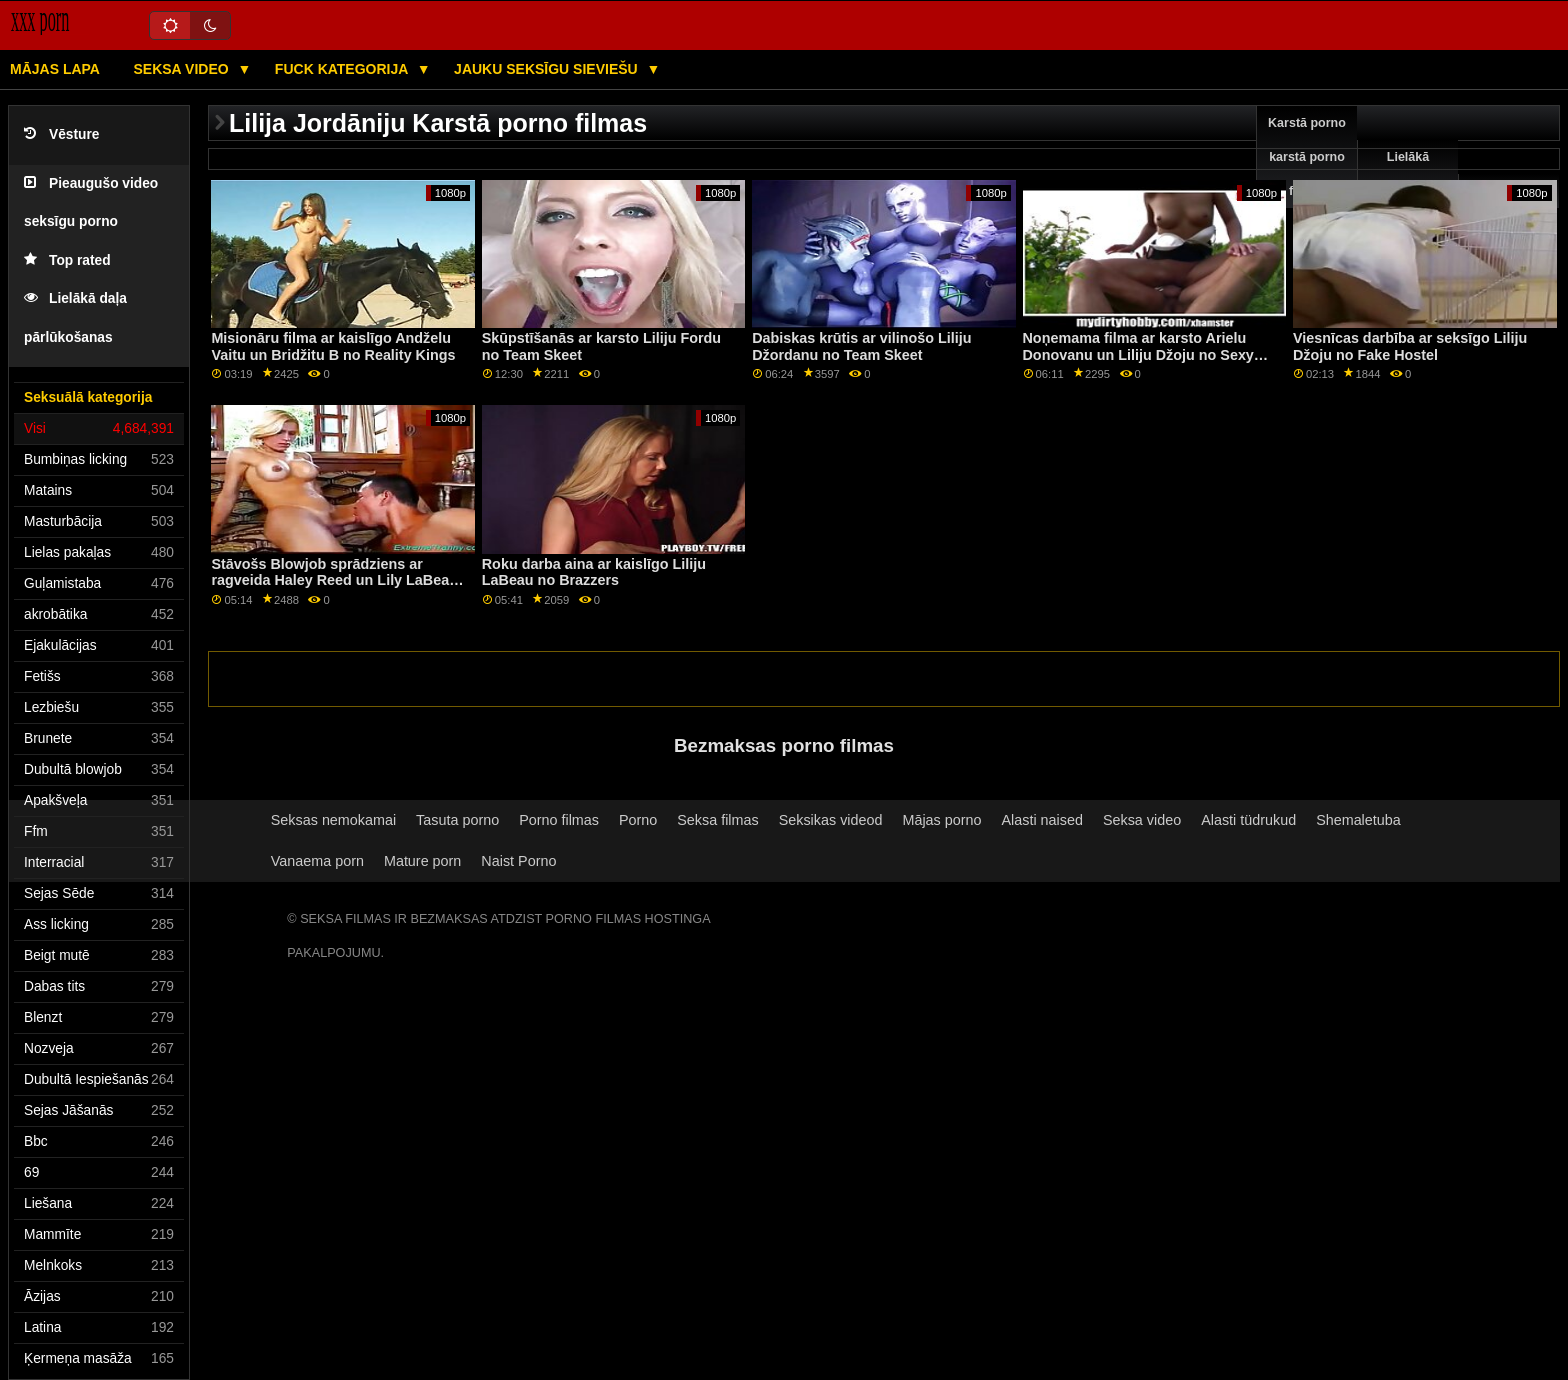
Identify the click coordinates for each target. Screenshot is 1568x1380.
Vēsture (61, 134)
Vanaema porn (317, 861)
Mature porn (422, 861)
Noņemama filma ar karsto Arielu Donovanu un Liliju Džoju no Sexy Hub (1138, 354)
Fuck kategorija (343, 69)
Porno (638, 820)
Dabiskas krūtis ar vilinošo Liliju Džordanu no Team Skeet (861, 346)
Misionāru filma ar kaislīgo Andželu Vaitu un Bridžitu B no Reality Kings (333, 346)
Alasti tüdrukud (1248, 820)
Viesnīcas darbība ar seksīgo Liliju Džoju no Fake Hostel (1410, 346)
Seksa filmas (717, 820)
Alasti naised (1041, 820)
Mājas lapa (55, 69)
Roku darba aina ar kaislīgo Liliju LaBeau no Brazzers (594, 572)
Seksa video (182, 69)
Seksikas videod (831, 820)
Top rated (67, 260)
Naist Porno (518, 861)
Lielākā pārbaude (1408, 174)
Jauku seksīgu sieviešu (548, 69)
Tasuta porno (457, 820)
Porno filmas (559, 820)
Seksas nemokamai (333, 820)
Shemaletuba (1358, 820)
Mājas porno (941, 820)
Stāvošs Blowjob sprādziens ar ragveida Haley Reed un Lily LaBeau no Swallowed (334, 580)
